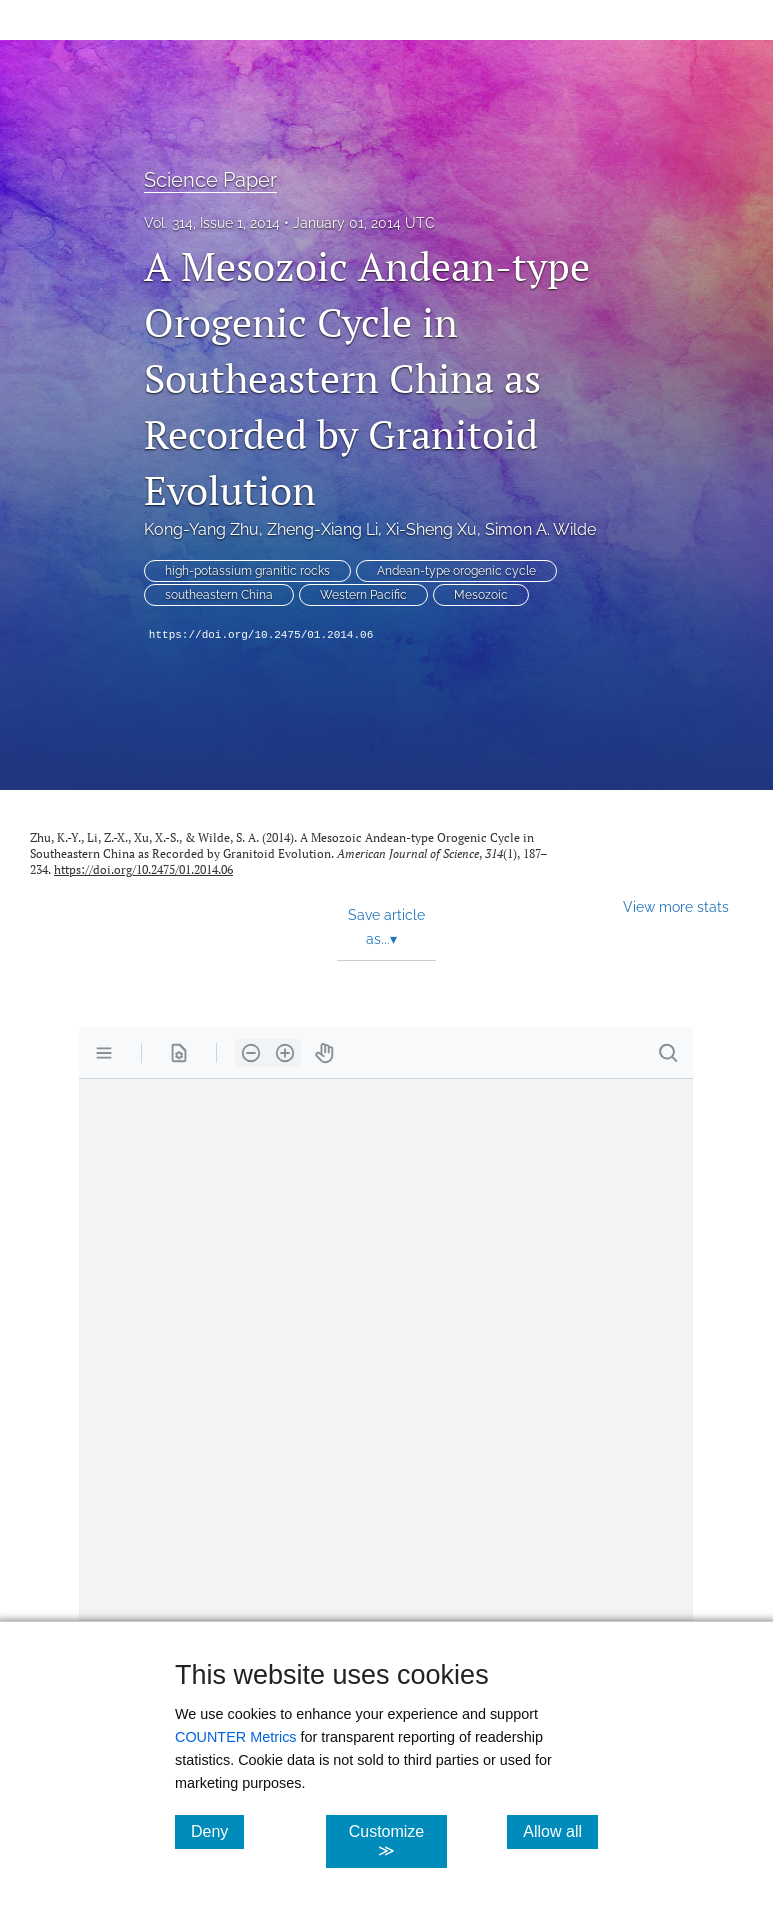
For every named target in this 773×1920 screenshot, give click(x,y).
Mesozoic (481, 595)
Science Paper (210, 180)
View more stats (676, 906)
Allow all (560, 1831)
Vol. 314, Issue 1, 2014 (212, 223)
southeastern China (219, 595)
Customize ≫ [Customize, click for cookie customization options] (398, 1841)
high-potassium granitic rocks (247, 571)
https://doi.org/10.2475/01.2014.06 (261, 635)
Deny (217, 1831)
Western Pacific (363, 595)
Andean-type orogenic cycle (456, 571)
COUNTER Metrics (236, 1737)
